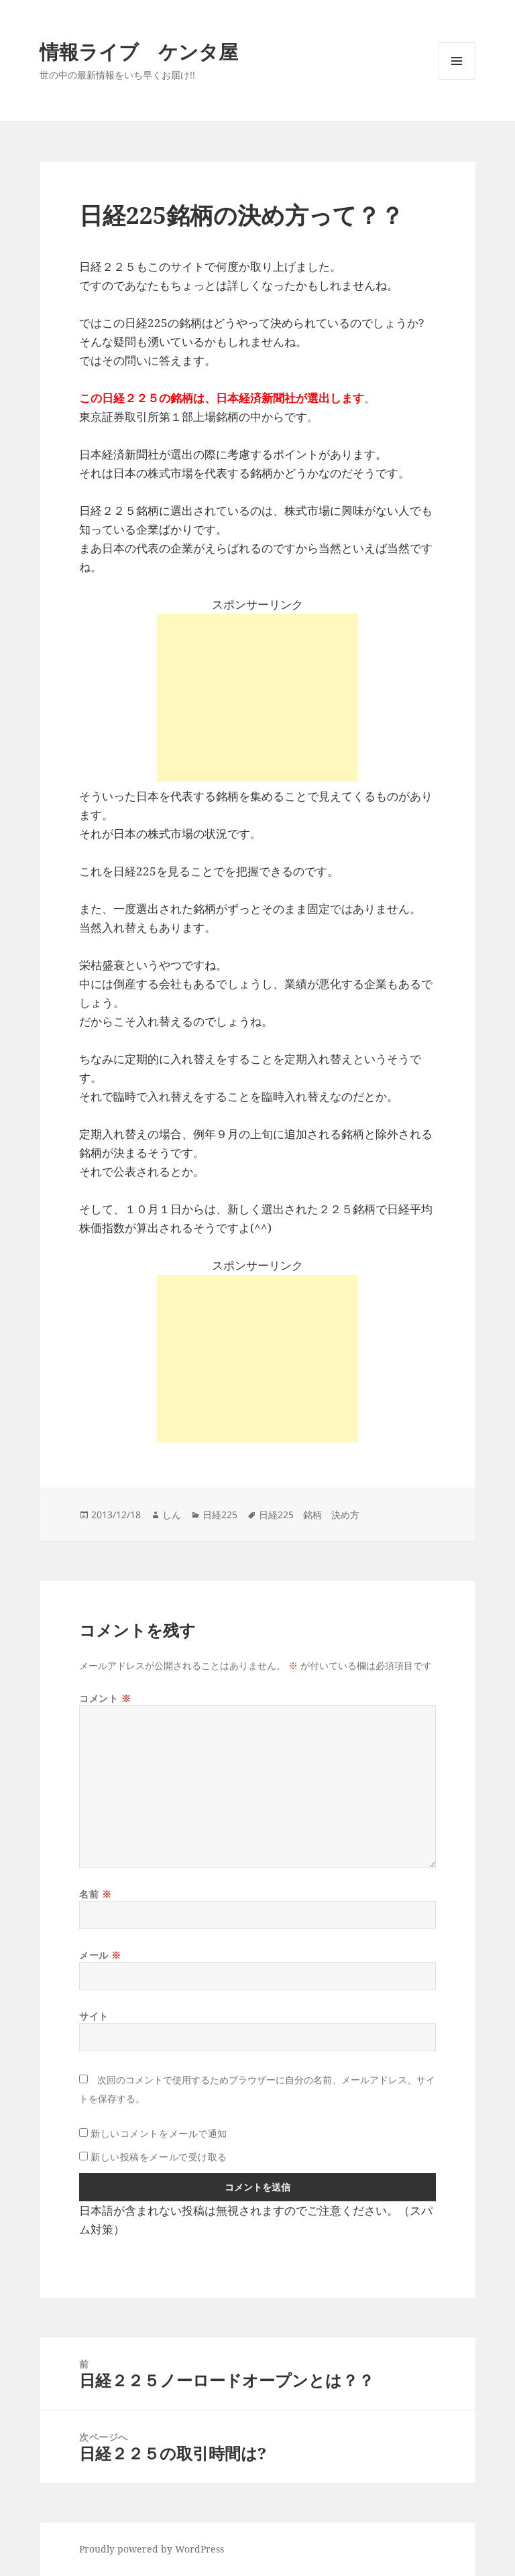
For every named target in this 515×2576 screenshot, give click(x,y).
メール (100, 1955)
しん (171, 1514)
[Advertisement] (257, 698)
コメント (105, 1698)
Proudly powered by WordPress (151, 2548)
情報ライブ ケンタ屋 (139, 51)
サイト (94, 2016)
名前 (95, 1894)
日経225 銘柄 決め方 (309, 1514)
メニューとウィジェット (457, 79)
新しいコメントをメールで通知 (159, 2133)
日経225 (220, 1514)
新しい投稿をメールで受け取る (159, 2156)
